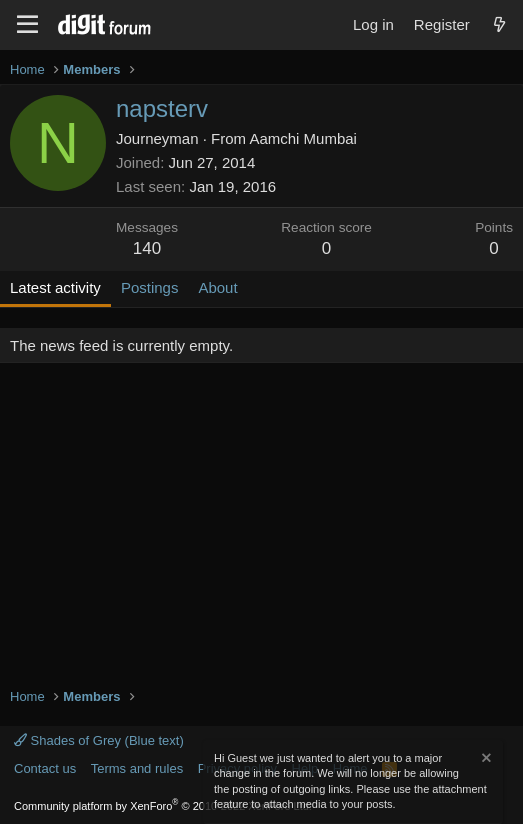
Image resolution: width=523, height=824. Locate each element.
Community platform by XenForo (163, 806)
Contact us (45, 768)
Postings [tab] (150, 287)
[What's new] (499, 24)
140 (147, 248)
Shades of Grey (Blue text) (99, 740)
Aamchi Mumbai (303, 138)
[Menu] (27, 25)
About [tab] (217, 287)
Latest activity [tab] (55, 287)
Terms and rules (137, 768)
